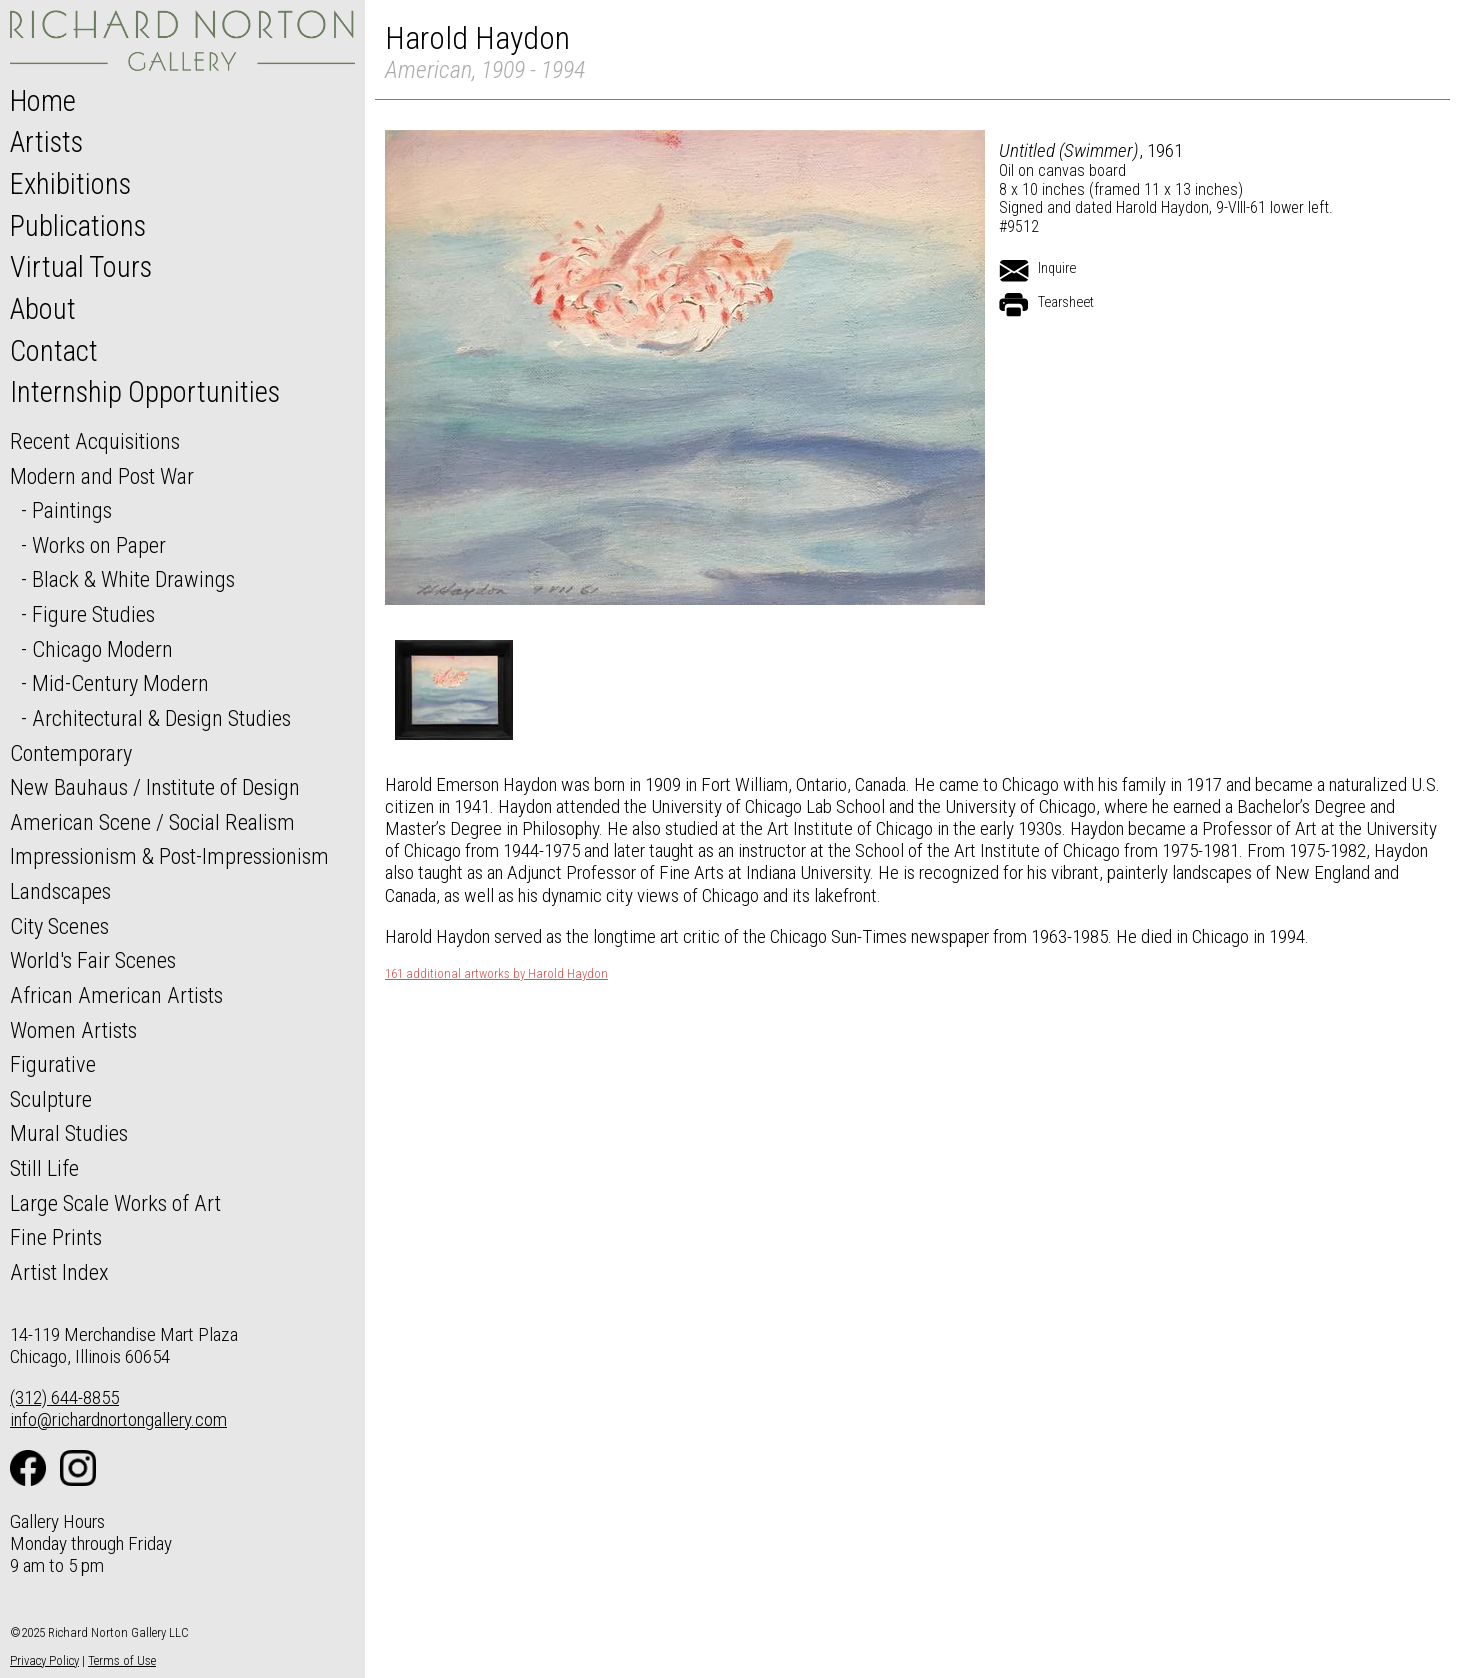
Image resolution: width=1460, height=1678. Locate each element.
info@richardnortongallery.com (118, 1419)
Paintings (72, 510)
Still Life (44, 1168)
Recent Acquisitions (95, 441)
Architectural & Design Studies (161, 718)
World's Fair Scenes (93, 960)
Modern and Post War (102, 476)
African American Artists (116, 995)
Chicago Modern (102, 649)
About (43, 309)
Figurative (53, 1064)
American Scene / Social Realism (152, 822)
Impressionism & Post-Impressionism (169, 856)
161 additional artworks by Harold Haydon (496, 974)
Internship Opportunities (145, 392)
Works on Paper (99, 545)
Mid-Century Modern (120, 683)
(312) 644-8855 (64, 1397)
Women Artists (73, 1030)
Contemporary (71, 753)
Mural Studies (69, 1133)
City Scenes (59, 926)
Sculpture (51, 1099)
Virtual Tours (81, 267)
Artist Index (59, 1272)
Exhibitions (70, 184)
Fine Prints (56, 1237)
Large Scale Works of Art (115, 1203)
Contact (54, 351)
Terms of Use (122, 1660)
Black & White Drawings (133, 579)
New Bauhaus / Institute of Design (155, 787)
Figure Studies (93, 614)
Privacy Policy (44, 1660)
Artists (46, 142)
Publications (78, 226)
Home (43, 101)
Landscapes (60, 891)
